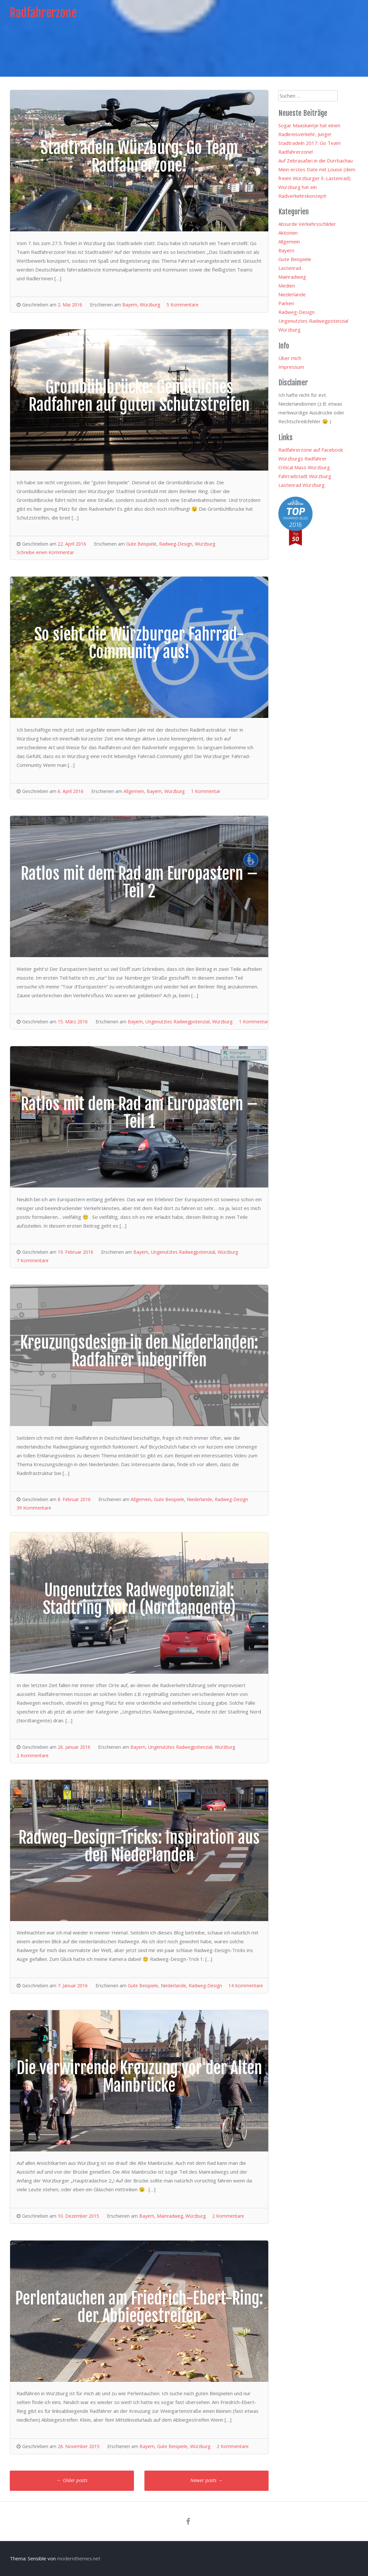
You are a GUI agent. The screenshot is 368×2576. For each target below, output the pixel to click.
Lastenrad (289, 268)
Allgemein (134, 791)
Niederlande (199, 1499)
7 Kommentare (33, 1260)
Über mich (289, 358)
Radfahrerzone (43, 13)
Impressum (291, 367)
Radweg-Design (175, 544)
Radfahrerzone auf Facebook (310, 449)
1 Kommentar (205, 791)
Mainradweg (170, 2216)
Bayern (129, 305)
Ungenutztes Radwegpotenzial (177, 1021)
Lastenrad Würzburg (301, 485)
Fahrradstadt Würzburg (304, 476)
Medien (286, 285)
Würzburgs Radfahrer (302, 458)
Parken (286, 303)
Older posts (72, 2480)
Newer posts (206, 2480)
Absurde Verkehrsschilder (307, 224)
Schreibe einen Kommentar (45, 552)
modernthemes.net (78, 2558)
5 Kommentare (183, 305)
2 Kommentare (33, 1755)
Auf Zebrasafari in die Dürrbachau (315, 160)
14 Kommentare (245, 1985)
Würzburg (150, 305)
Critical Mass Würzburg (304, 467)
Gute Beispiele (141, 544)
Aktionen (288, 232)
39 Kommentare (34, 1508)
